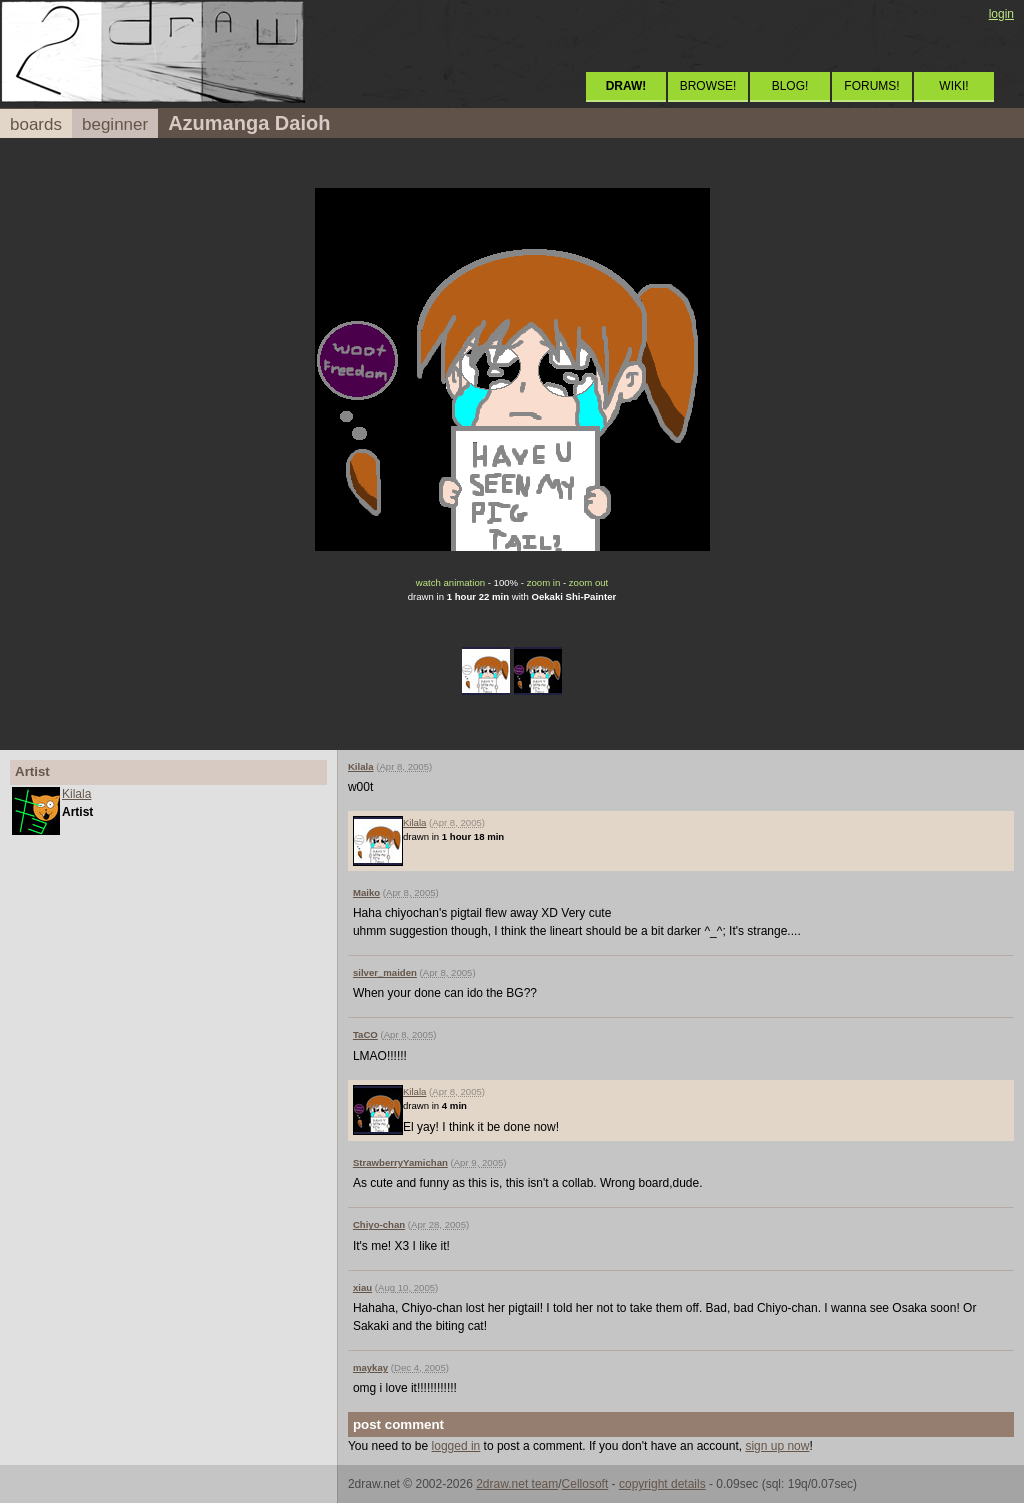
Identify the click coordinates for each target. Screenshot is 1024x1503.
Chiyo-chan (379, 1224)
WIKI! (953, 86)
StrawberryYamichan (400, 1162)
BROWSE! (708, 86)
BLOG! (790, 86)
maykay (370, 1367)
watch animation (450, 582)
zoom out (588, 582)
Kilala (76, 794)
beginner (115, 124)
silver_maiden (385, 972)
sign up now (777, 1446)
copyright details (662, 1484)
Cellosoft (585, 1484)
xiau (362, 1287)
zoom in (544, 582)
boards (36, 124)
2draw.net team (517, 1484)
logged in (456, 1446)
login (1001, 14)
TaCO (365, 1034)
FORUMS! (871, 86)
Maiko (366, 892)
